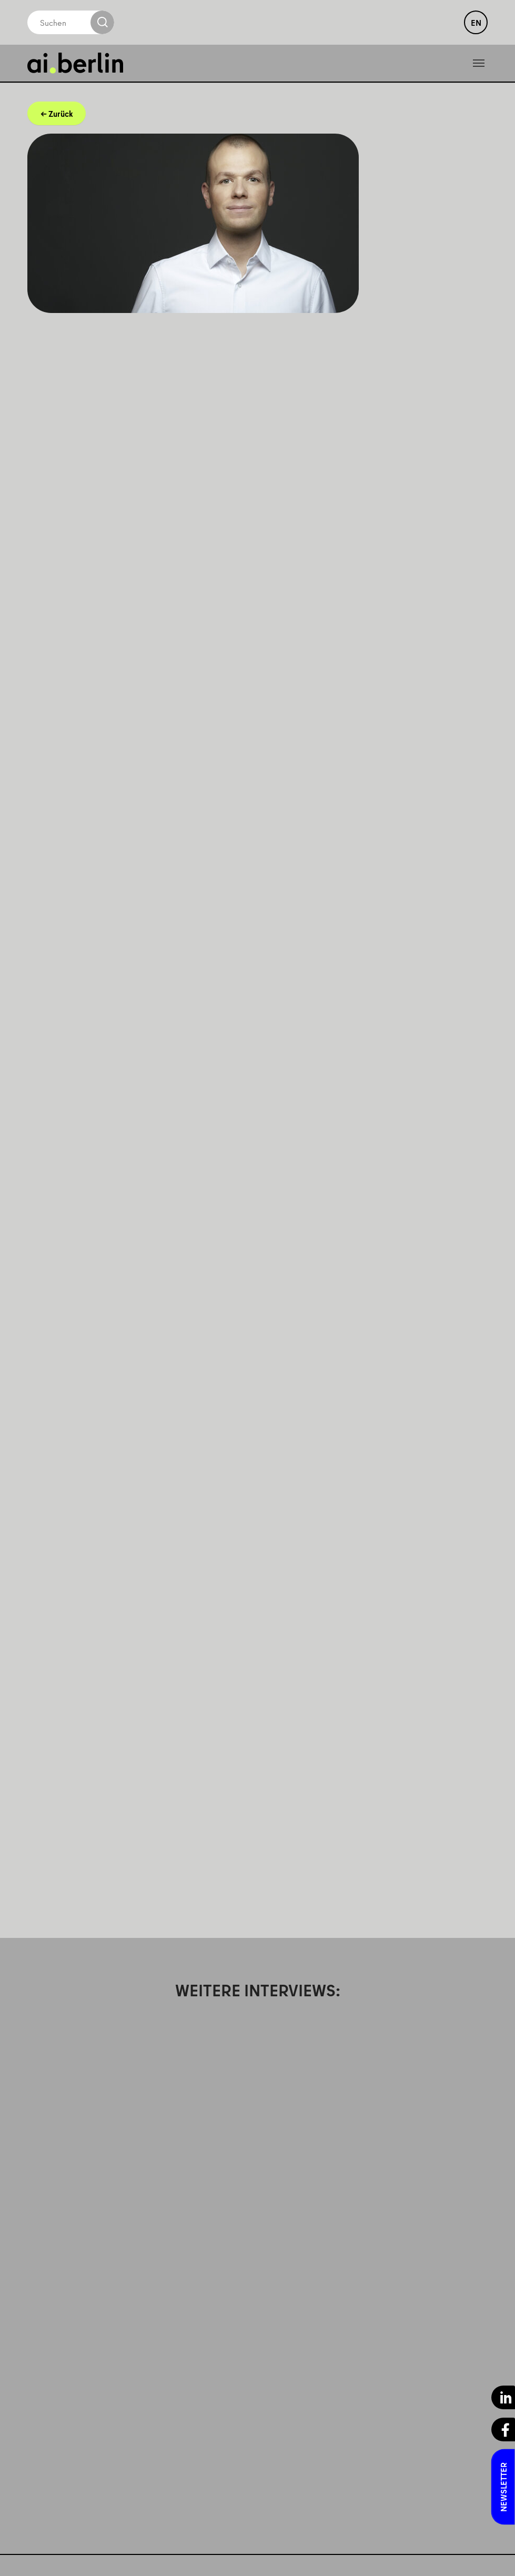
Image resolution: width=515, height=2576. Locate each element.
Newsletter (503, 2487)
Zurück (60, 114)
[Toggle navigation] (479, 63)
